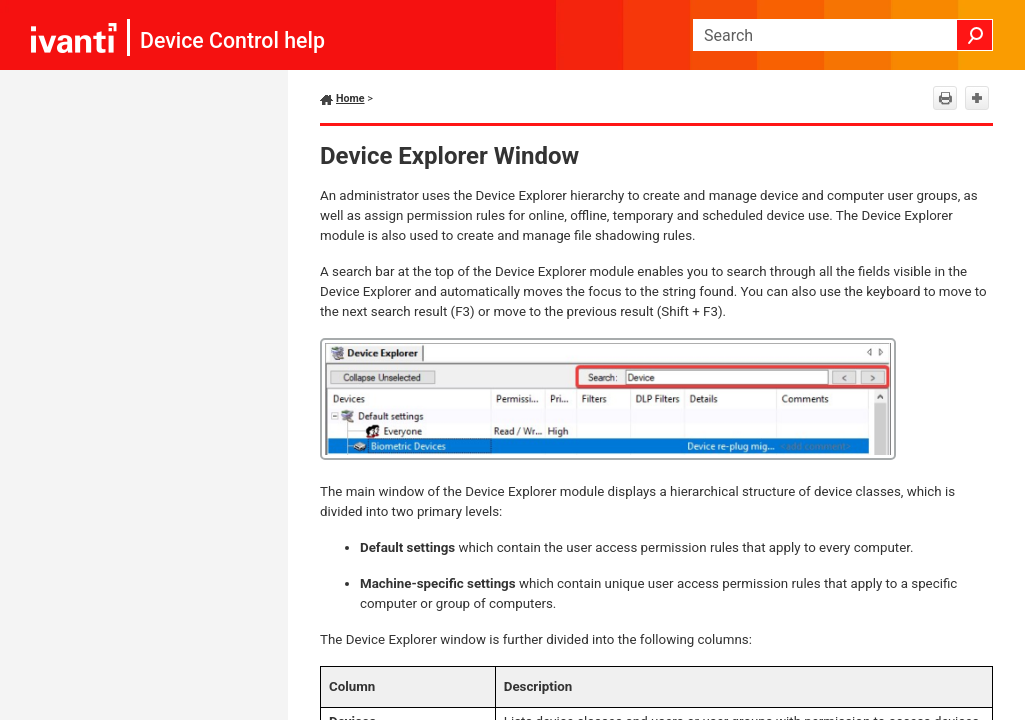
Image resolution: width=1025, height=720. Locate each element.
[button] (975, 35)
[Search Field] (843, 35)
